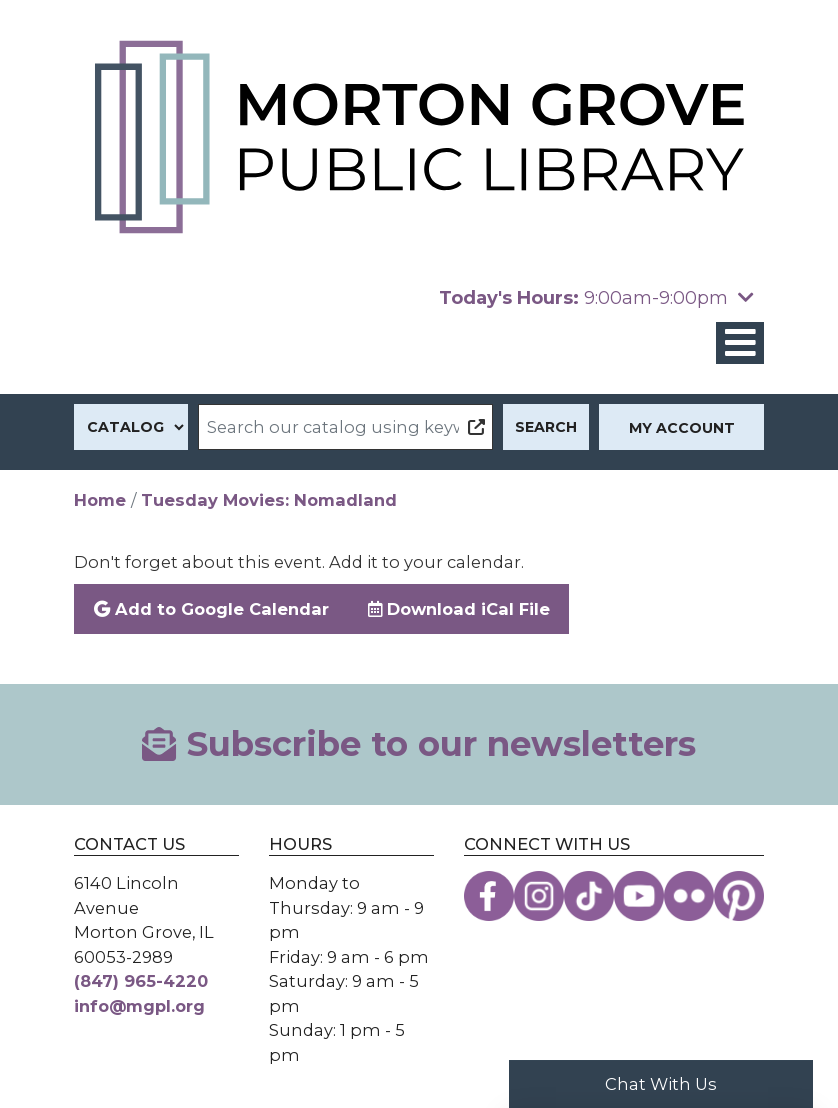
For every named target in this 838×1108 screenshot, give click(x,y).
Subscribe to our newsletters (418, 744)
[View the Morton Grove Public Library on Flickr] (689, 896)
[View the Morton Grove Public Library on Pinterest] (739, 896)
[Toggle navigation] (740, 343)
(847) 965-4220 (141, 981)
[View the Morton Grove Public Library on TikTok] (589, 896)
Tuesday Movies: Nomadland (269, 500)
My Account (682, 428)
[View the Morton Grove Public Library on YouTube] (639, 896)
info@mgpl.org (139, 1006)
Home (100, 500)
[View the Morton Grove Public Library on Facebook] (489, 896)
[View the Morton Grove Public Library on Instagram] (539, 896)
